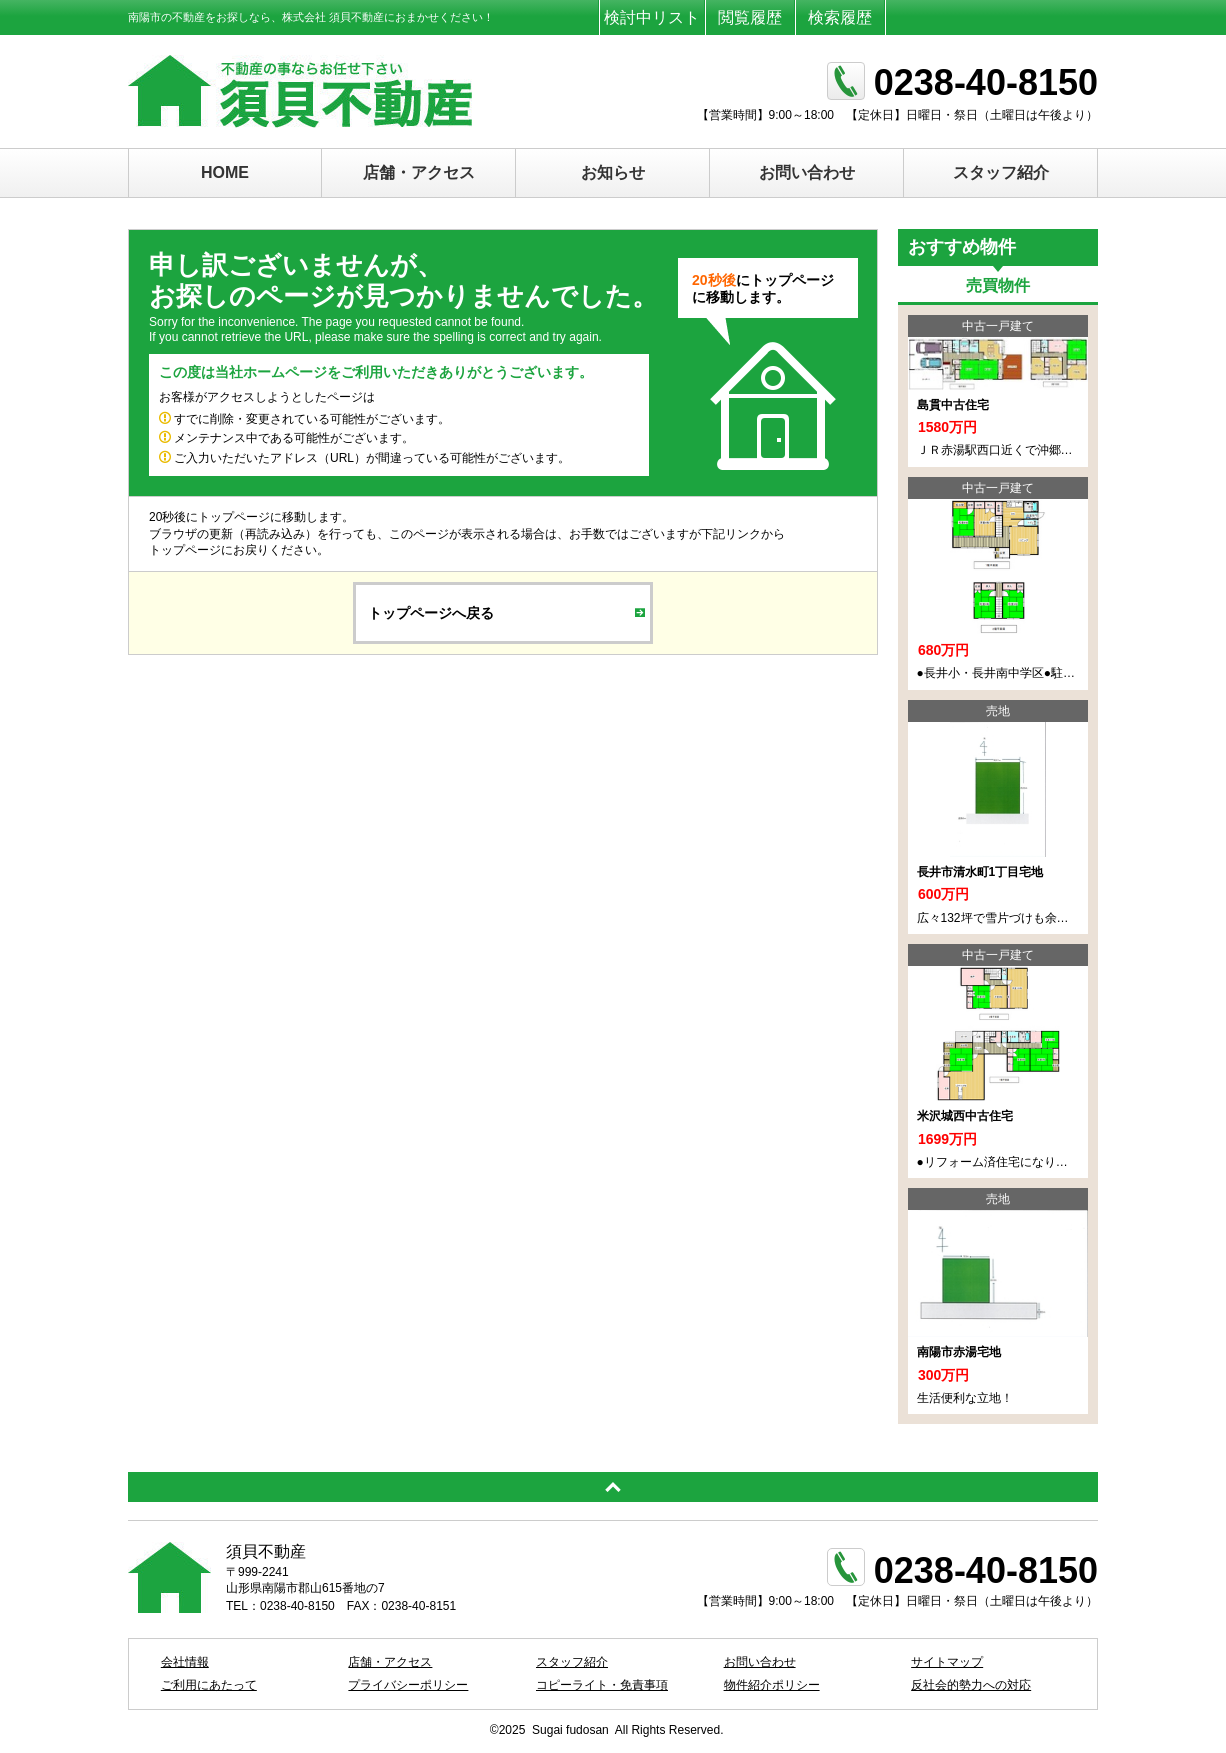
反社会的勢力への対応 (971, 1685)
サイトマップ (947, 1662)
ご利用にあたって (209, 1685)
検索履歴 (840, 17)
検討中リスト (652, 17)
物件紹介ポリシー (772, 1685)
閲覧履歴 (750, 17)
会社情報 (185, 1662)
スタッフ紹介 (1001, 172)
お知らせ (613, 172)
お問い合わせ (807, 172)
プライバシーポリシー (408, 1685)
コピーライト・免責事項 (602, 1685)
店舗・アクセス (419, 172)
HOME (225, 172)
